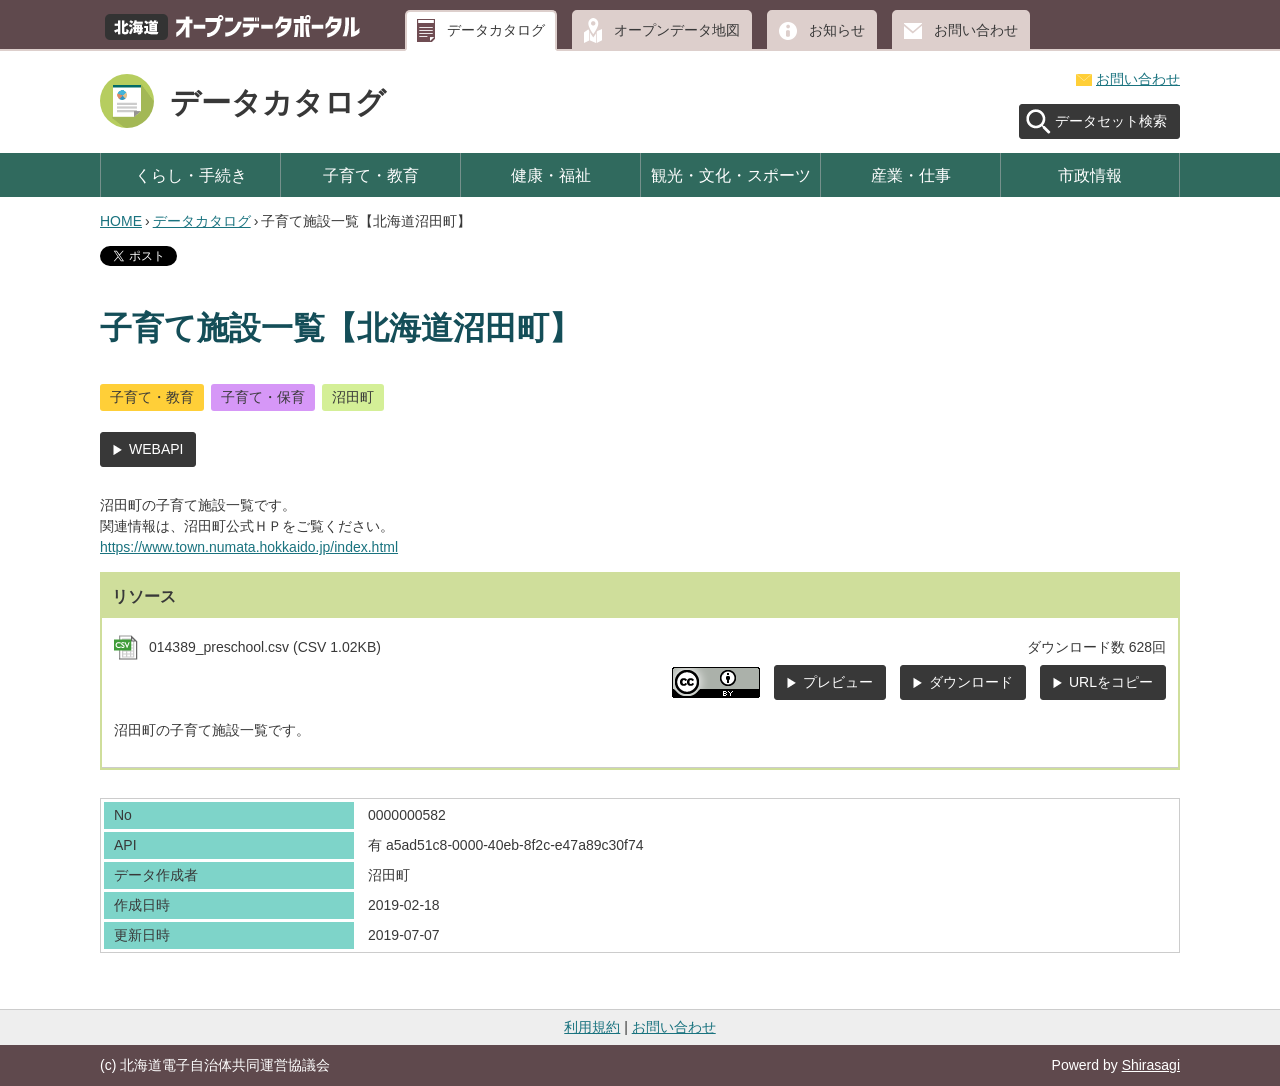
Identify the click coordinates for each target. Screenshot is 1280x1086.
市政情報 (1090, 175)
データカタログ (496, 30)
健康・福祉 (551, 175)
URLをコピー (1111, 682)
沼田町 (353, 397)
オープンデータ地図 (677, 30)
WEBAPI (156, 449)
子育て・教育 (371, 175)
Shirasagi (1151, 1065)
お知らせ (837, 30)
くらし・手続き (191, 175)
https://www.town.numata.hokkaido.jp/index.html (249, 547)
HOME (121, 221)
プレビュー (838, 682)
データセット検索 (1111, 121)
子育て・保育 (263, 397)
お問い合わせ (976, 30)
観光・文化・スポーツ (731, 175)
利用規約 (592, 1027)
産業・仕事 (911, 175)
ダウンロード (971, 682)
